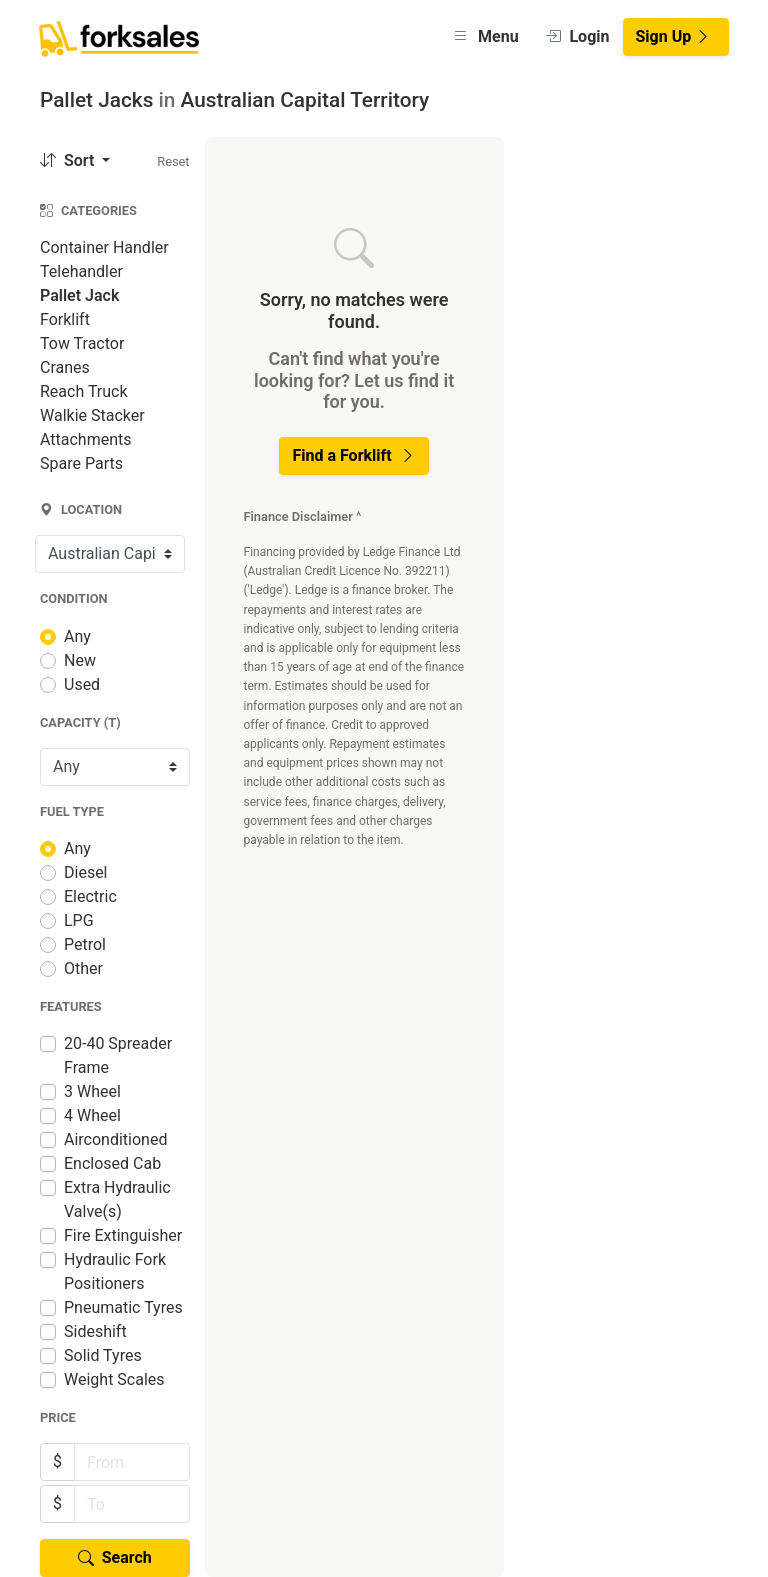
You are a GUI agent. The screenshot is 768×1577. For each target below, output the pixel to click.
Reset (173, 161)
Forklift (65, 319)
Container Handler (104, 247)
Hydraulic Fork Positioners (115, 1271)
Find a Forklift (353, 455)
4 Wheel (92, 1115)
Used (82, 684)
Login (577, 36)
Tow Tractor (82, 343)
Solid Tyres (103, 1355)
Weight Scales (114, 1379)
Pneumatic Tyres (123, 1307)
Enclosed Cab (112, 1163)
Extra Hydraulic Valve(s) (117, 1199)
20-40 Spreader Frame (118, 1055)
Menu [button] (485, 36)
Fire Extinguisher (123, 1235)
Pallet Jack (79, 295)
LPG (79, 920)
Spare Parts (81, 463)
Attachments (86, 439)
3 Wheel (92, 1091)
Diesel (86, 872)
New (80, 660)
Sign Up (674, 36)
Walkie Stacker (92, 415)
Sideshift (95, 1331)
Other (83, 968)
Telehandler (81, 271)
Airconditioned (115, 1139)
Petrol (85, 944)
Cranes (65, 367)
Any (77, 636)
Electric (90, 896)
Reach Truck (84, 391)
